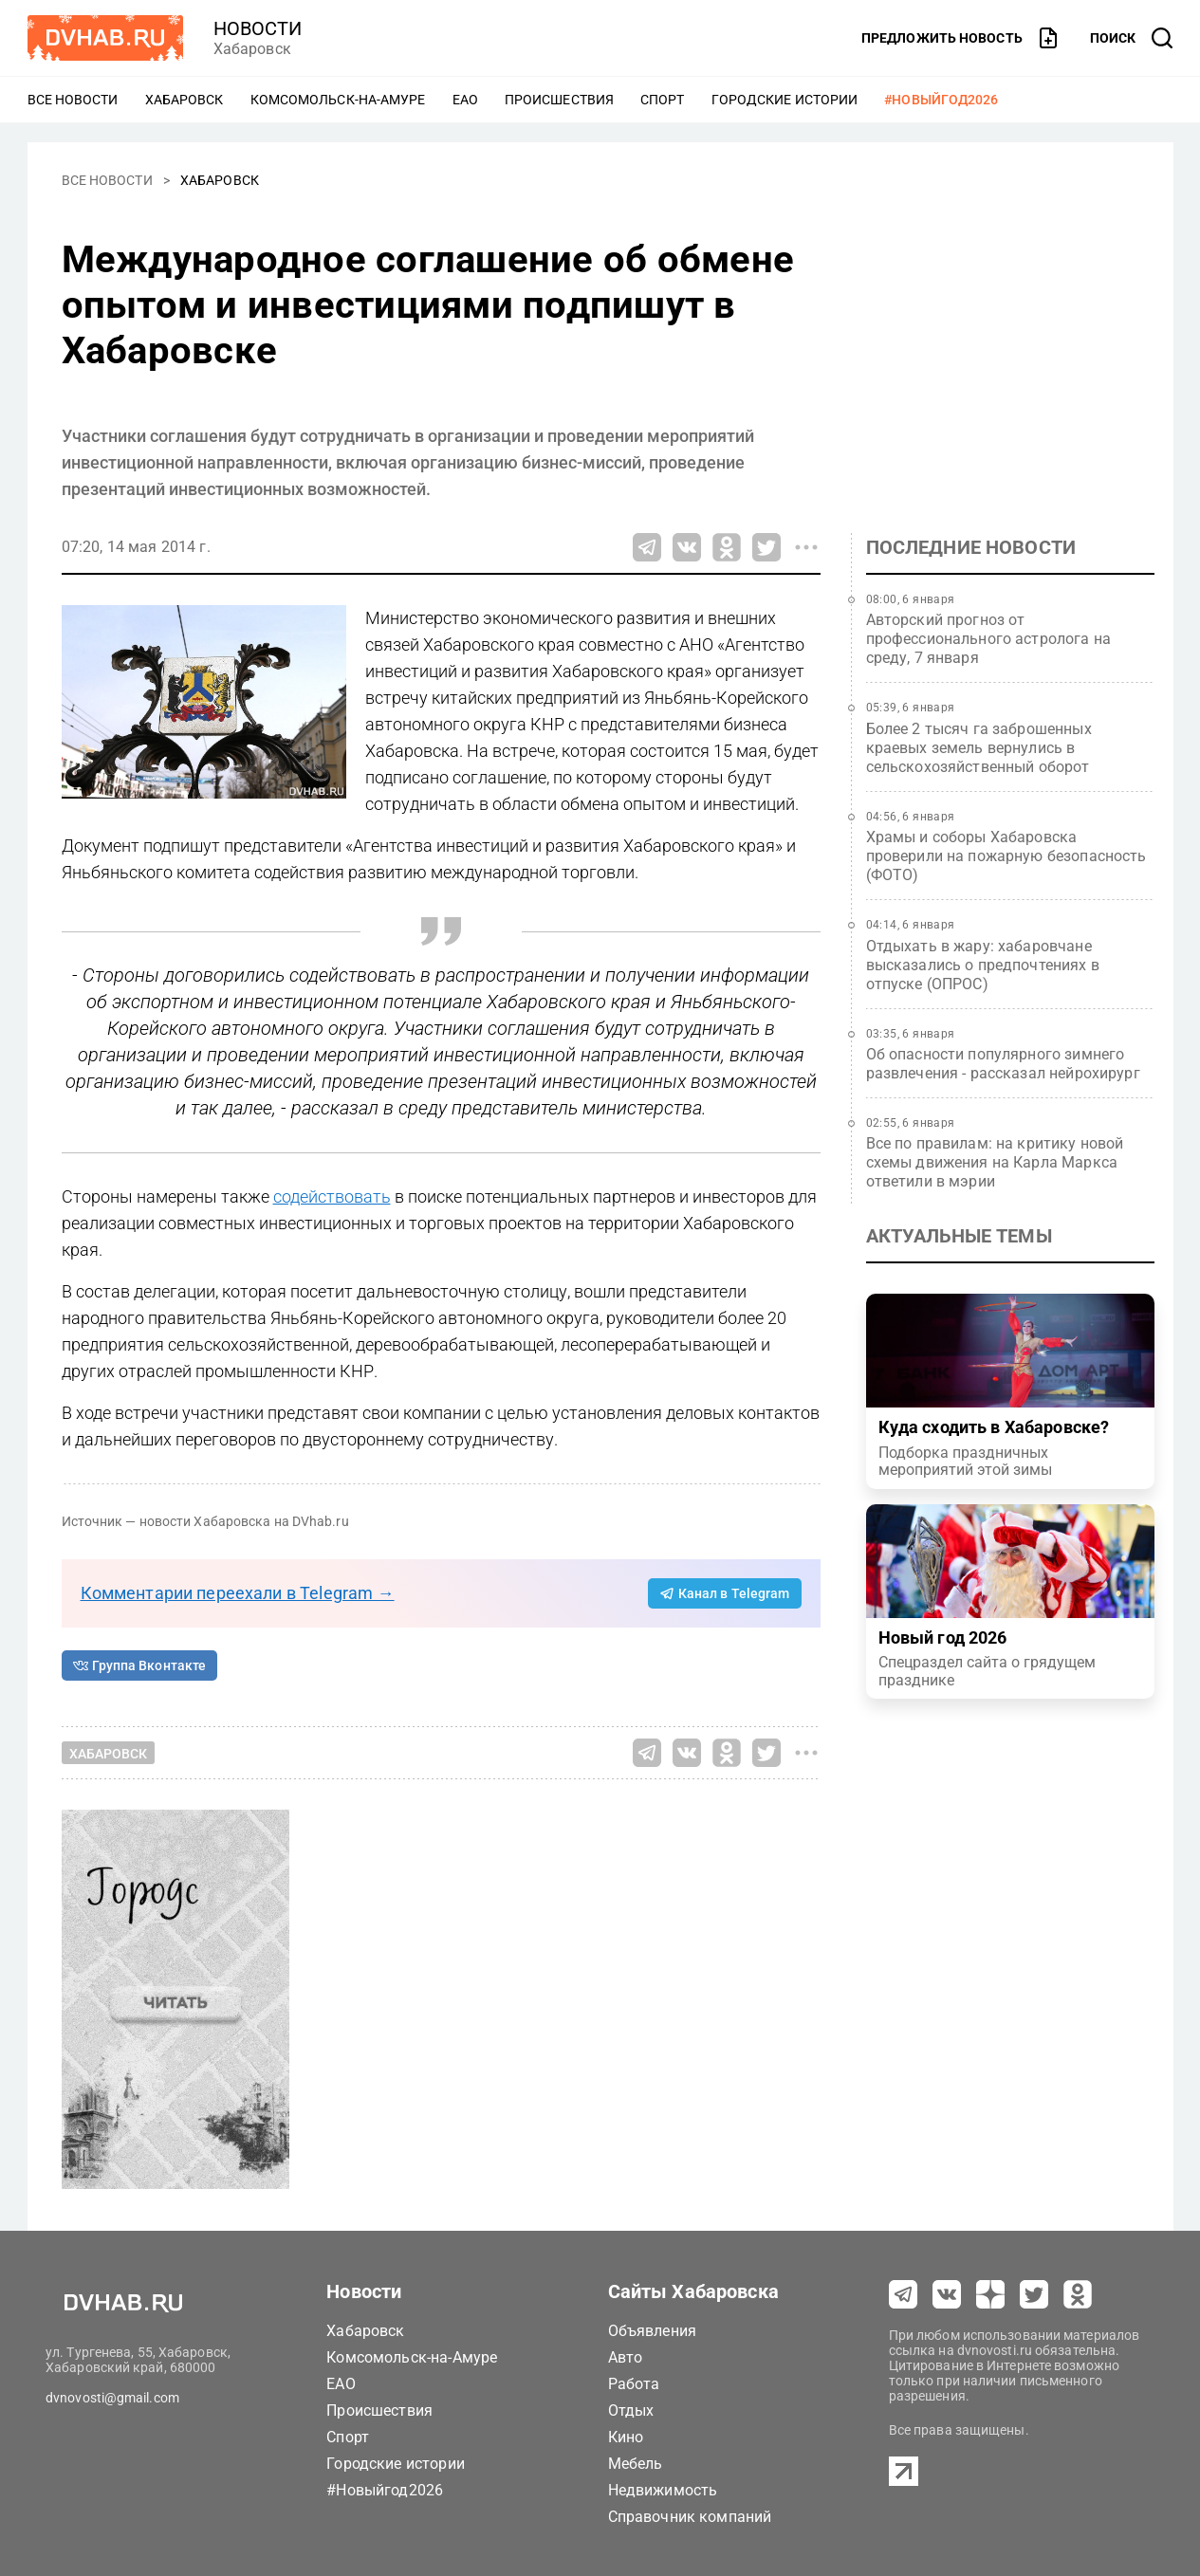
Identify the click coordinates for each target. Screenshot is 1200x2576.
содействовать (332, 1196)
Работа (634, 2384)
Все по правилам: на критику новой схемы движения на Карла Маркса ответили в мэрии (995, 1162)
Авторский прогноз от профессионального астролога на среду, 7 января (989, 639)
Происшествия (559, 99)
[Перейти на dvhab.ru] (105, 38)
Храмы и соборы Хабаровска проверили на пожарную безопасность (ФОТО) (1006, 856)
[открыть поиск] (1131, 38)
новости (258, 28)
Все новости (73, 99)
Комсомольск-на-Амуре (338, 99)
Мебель (635, 2464)
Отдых (631, 2410)
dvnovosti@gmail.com (112, 2397)
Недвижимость (663, 2490)
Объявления (652, 2331)
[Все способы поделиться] (806, 547)
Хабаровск (184, 99)
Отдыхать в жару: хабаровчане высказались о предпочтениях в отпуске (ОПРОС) (982, 965)
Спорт (662, 99)
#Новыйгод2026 (941, 99)
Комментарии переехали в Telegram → (238, 1593)
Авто (625, 2357)
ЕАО (465, 99)
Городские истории (784, 99)
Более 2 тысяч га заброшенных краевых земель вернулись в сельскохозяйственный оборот (979, 748)
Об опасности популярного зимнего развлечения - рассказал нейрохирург (1003, 1063)
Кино (626, 2437)
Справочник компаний (690, 2517)
